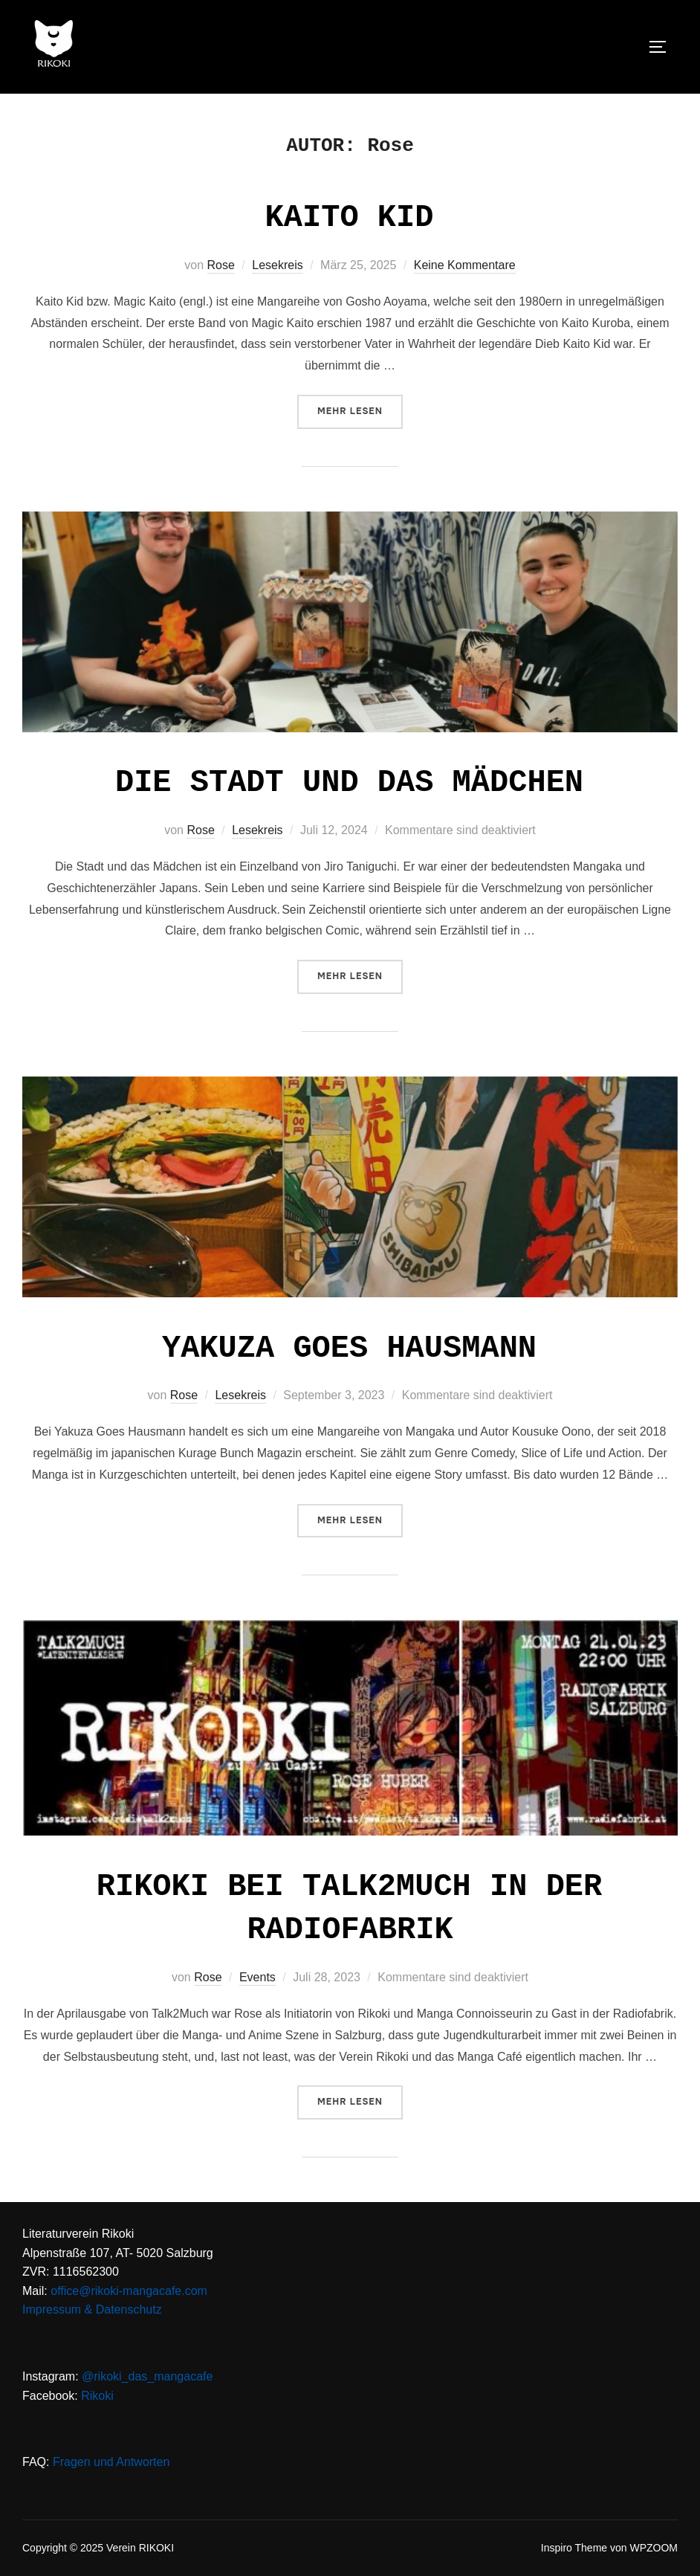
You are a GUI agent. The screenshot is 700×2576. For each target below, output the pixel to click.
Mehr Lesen (360, 410)
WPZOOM (653, 2548)
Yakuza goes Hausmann (349, 1348)
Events (257, 1977)
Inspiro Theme (574, 2548)
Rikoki (97, 2395)
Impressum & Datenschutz (92, 2309)
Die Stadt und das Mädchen (349, 783)
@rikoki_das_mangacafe (147, 2376)
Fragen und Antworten (111, 2462)
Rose (221, 265)
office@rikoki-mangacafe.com (129, 2291)
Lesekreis (277, 265)
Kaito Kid (349, 218)
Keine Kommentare (465, 265)
